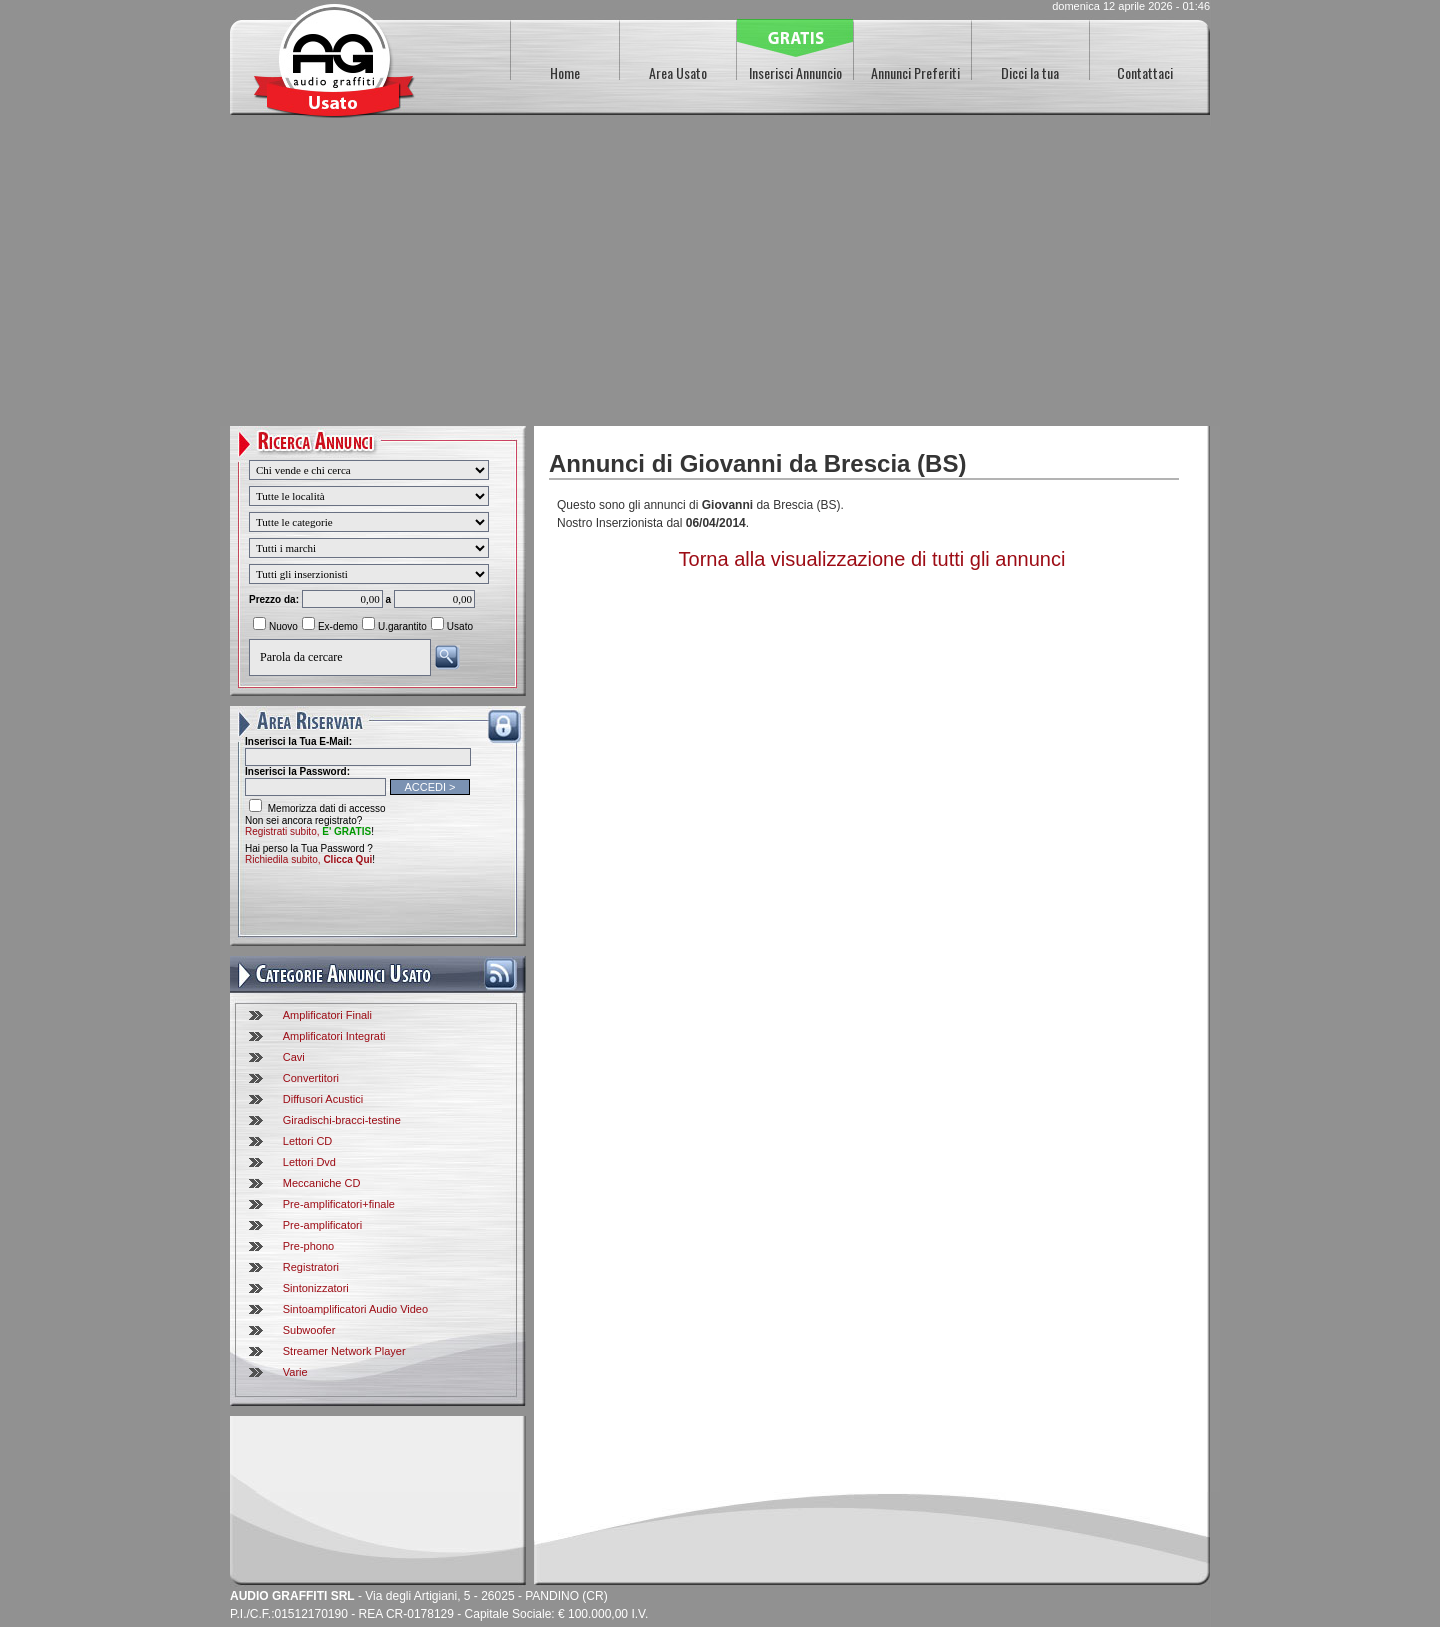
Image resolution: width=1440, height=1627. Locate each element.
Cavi (294, 1057)
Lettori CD (308, 1141)
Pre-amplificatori (322, 1225)
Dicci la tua (1030, 72)
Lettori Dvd (309, 1162)
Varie (295, 1372)
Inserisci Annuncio (795, 72)
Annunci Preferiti (915, 72)
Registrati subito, (308, 831)
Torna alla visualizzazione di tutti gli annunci (872, 559)
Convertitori (311, 1078)
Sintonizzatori (316, 1288)
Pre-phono (308, 1246)
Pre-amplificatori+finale (339, 1204)
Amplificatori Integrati (334, 1036)
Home (565, 72)
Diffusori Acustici (323, 1099)
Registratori (311, 1267)
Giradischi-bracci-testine (342, 1120)
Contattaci (1145, 72)
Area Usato (678, 72)
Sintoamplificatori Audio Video (355, 1309)
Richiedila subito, (308, 859)
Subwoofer (309, 1330)
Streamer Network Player (344, 1351)
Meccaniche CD (322, 1183)
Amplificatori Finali (327, 1015)
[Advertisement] (720, 276)
